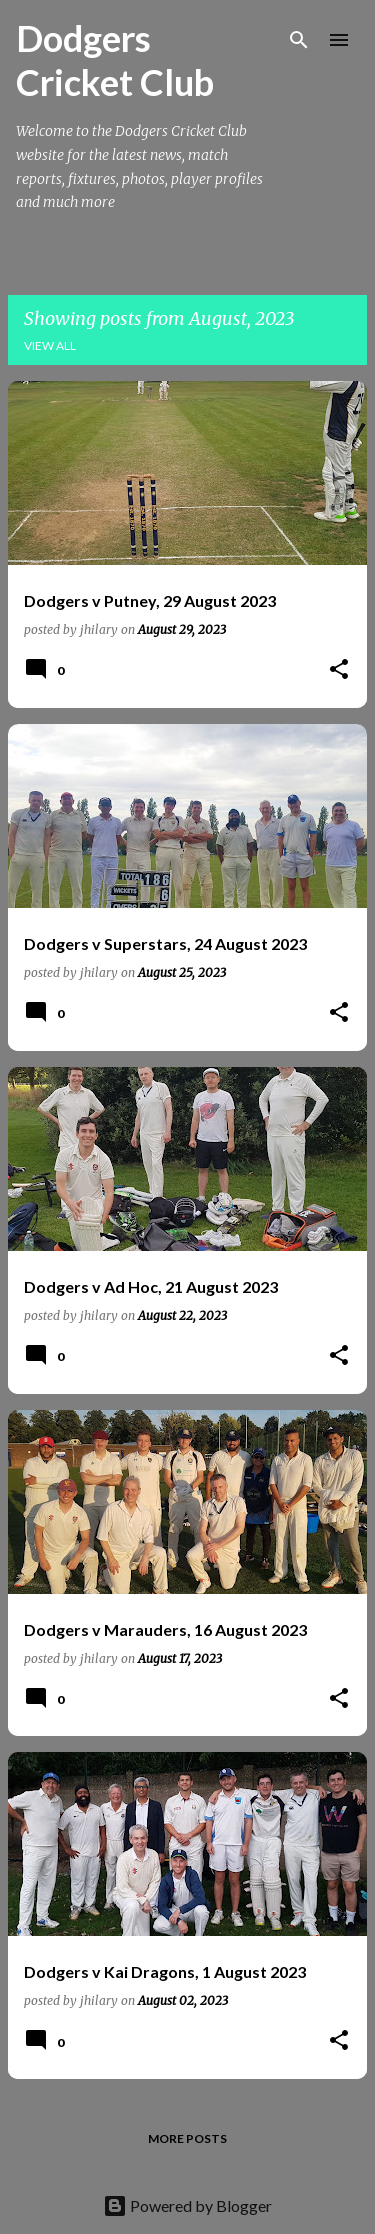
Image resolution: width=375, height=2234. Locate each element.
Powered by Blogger (187, 2205)
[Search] (299, 40)
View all (50, 345)
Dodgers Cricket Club (115, 60)
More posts (187, 2138)
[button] (339, 670)
